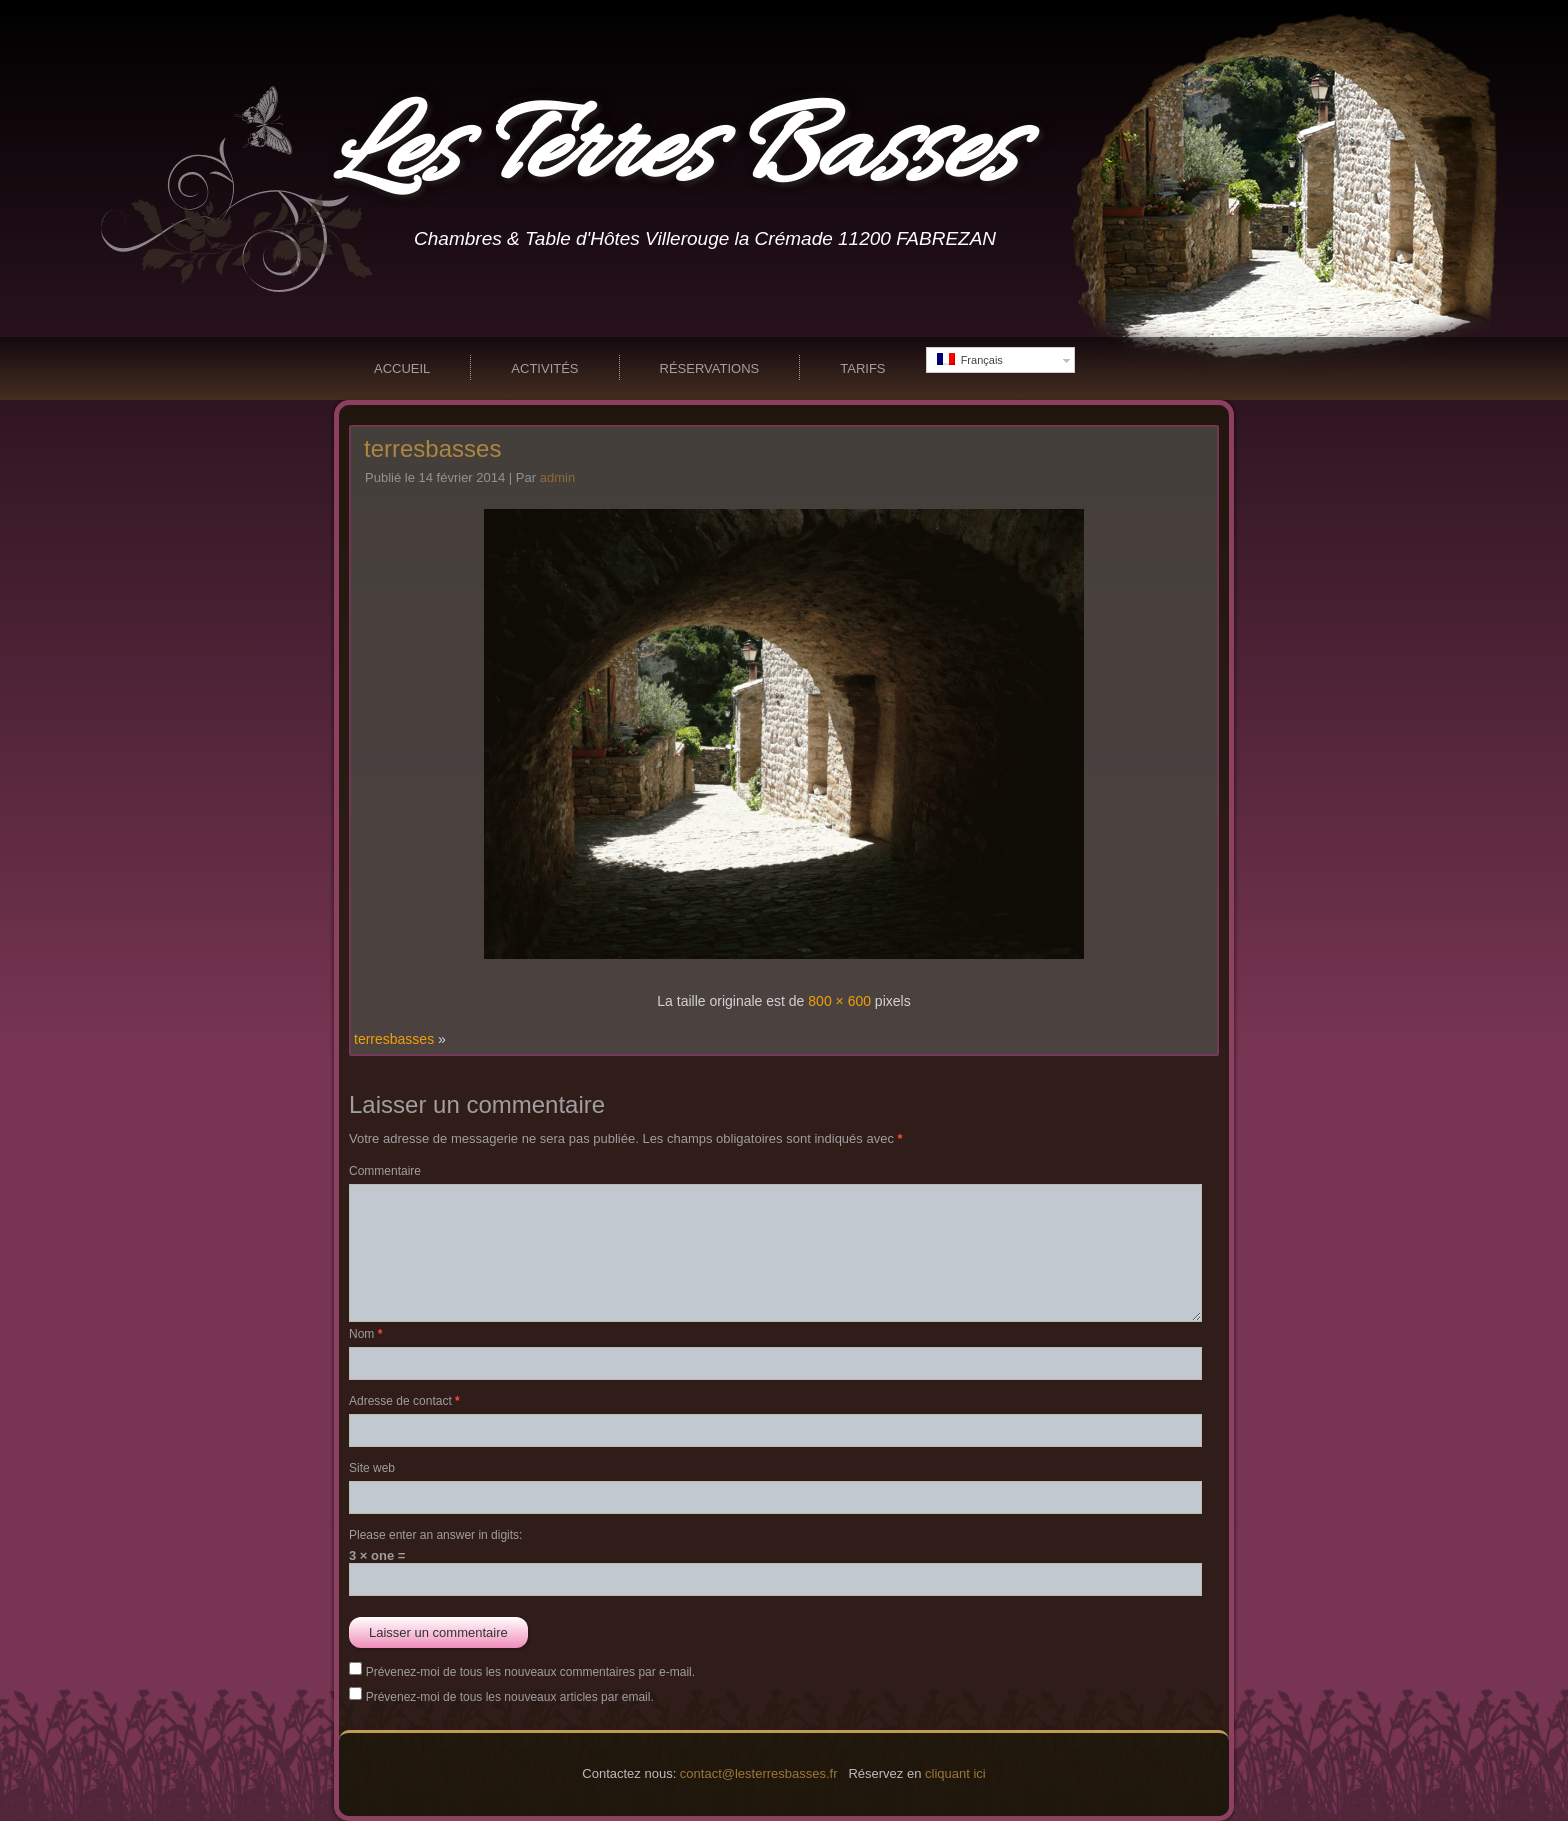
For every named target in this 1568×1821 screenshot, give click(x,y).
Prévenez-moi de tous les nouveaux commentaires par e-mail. (530, 1672)
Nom (365, 1334)
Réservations (710, 368)
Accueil (402, 368)
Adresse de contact (404, 1401)
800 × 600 (839, 1001)
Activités (544, 368)
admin (557, 477)
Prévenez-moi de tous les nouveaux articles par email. (510, 1697)
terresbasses (432, 448)
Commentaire (385, 1171)
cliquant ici (955, 1773)
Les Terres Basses (674, 154)
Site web (372, 1468)
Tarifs (862, 368)
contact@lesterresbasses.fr (759, 1773)
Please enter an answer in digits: (435, 1535)
